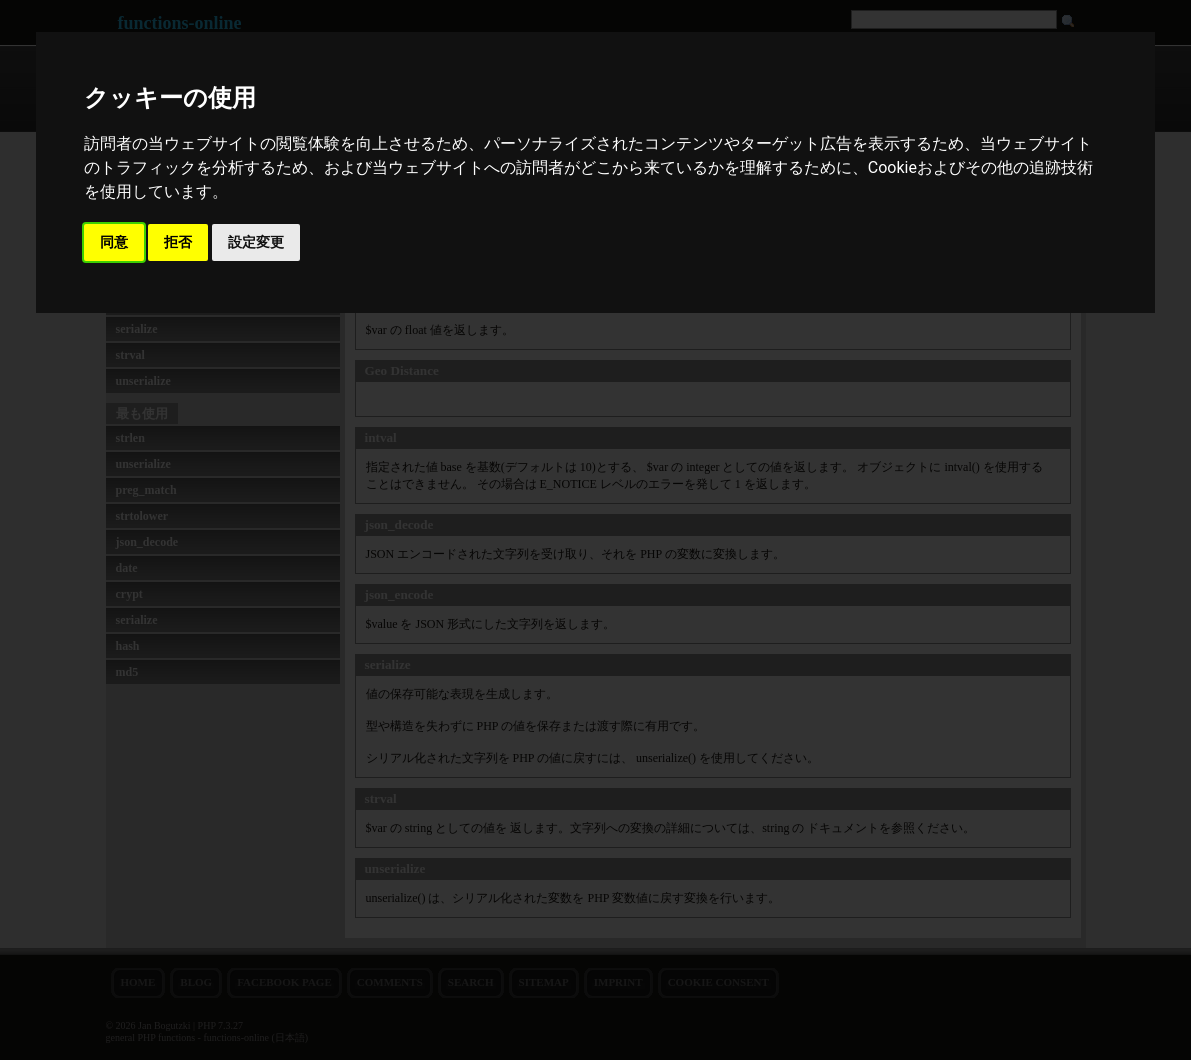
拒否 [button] (178, 242)
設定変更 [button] (256, 242)
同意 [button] (114, 242)
